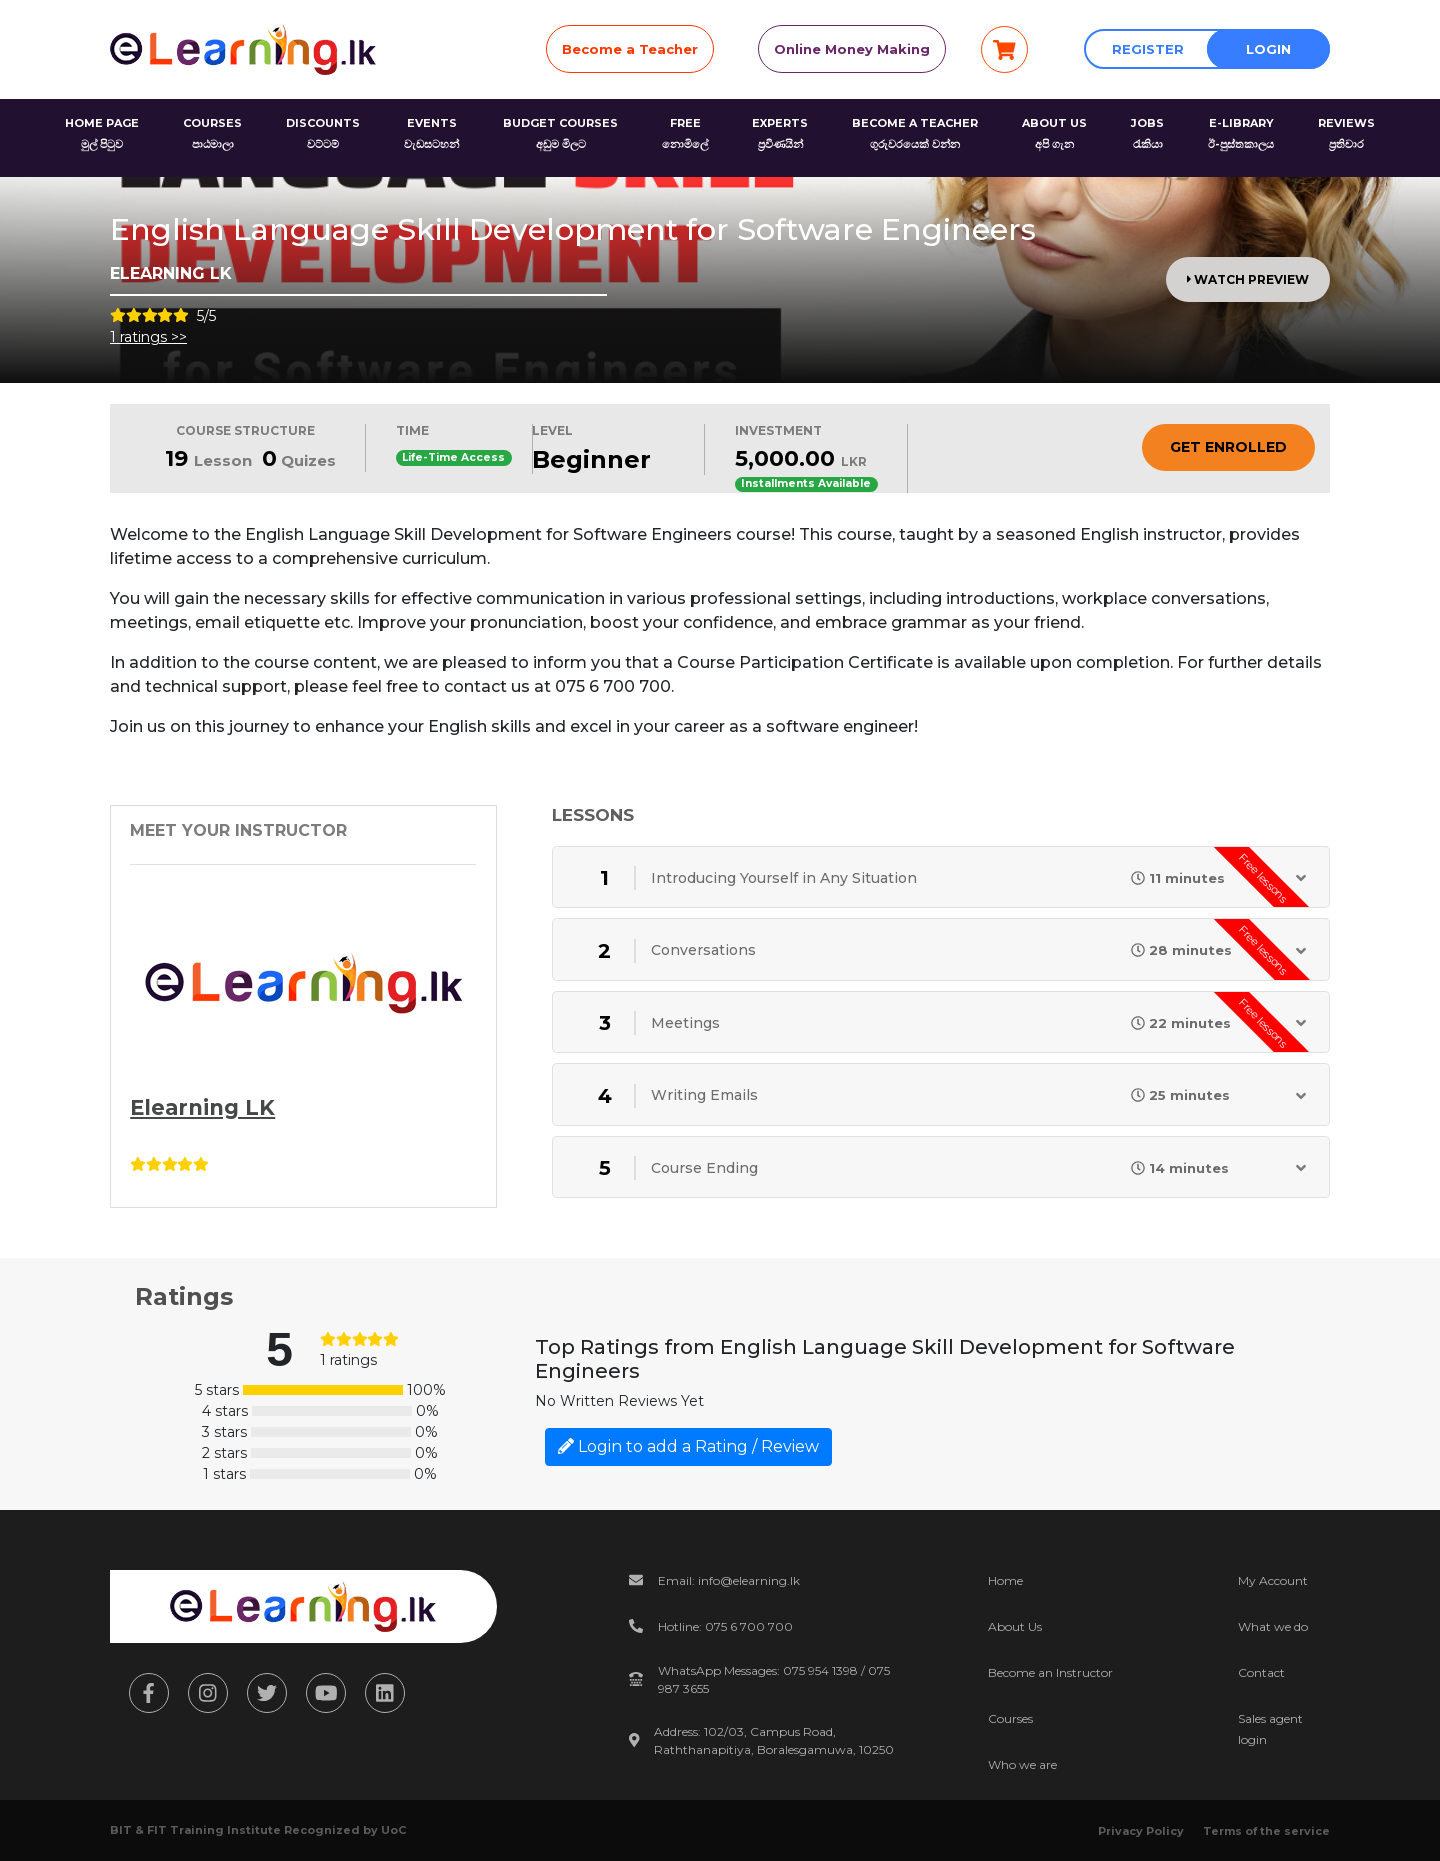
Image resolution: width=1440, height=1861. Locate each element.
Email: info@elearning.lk (729, 1580)
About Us (1015, 1626)
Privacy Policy (1141, 1831)
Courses (1010, 1718)
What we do (1273, 1626)
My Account (1273, 1580)
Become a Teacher (630, 49)
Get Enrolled (1228, 447)
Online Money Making (852, 49)
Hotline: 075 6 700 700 (725, 1626)
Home (1005, 1580)
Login (1268, 49)
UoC (393, 1830)
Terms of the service (1266, 1831)
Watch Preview (1248, 279)
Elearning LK (202, 1107)
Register (1148, 49)
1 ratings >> (148, 337)
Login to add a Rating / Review (688, 1446)
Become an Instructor (1050, 1672)
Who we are (1022, 1764)
